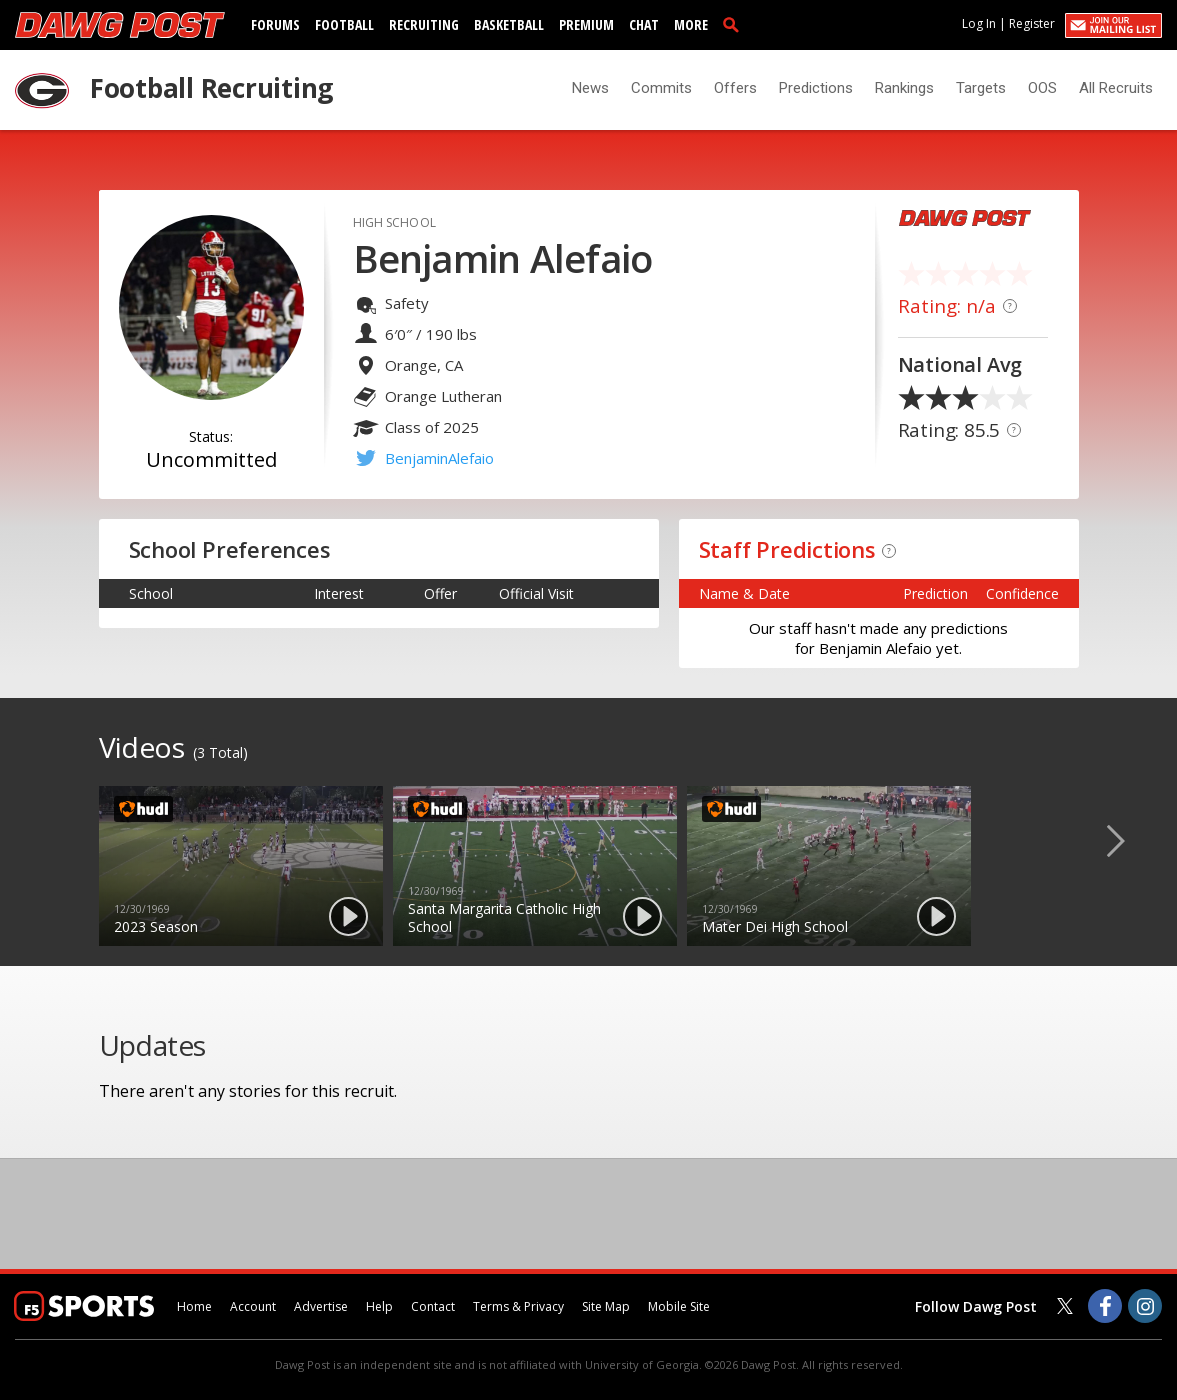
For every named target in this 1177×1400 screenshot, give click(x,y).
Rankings (904, 88)
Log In (979, 23)
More (691, 24)
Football (344, 24)
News (590, 88)
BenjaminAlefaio (439, 458)
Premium (586, 24)
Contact (433, 1306)
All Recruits (1116, 88)
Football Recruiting (211, 88)
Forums (275, 24)
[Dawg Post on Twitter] (1065, 1306)
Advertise (321, 1306)
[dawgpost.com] (120, 25)
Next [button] (1132, 840)
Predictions (816, 88)
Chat (644, 24)
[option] (241, 866)
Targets (981, 88)
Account (253, 1306)
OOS (1042, 88)
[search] (735, 24)
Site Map (606, 1306)
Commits (661, 88)
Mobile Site (679, 1306)
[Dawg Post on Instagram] (1145, 1306)
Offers (735, 88)
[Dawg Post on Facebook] (1105, 1306)
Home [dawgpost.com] (194, 1306)
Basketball (509, 24)
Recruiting (424, 24)
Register (1032, 23)
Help (379, 1306)
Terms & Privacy (518, 1306)
